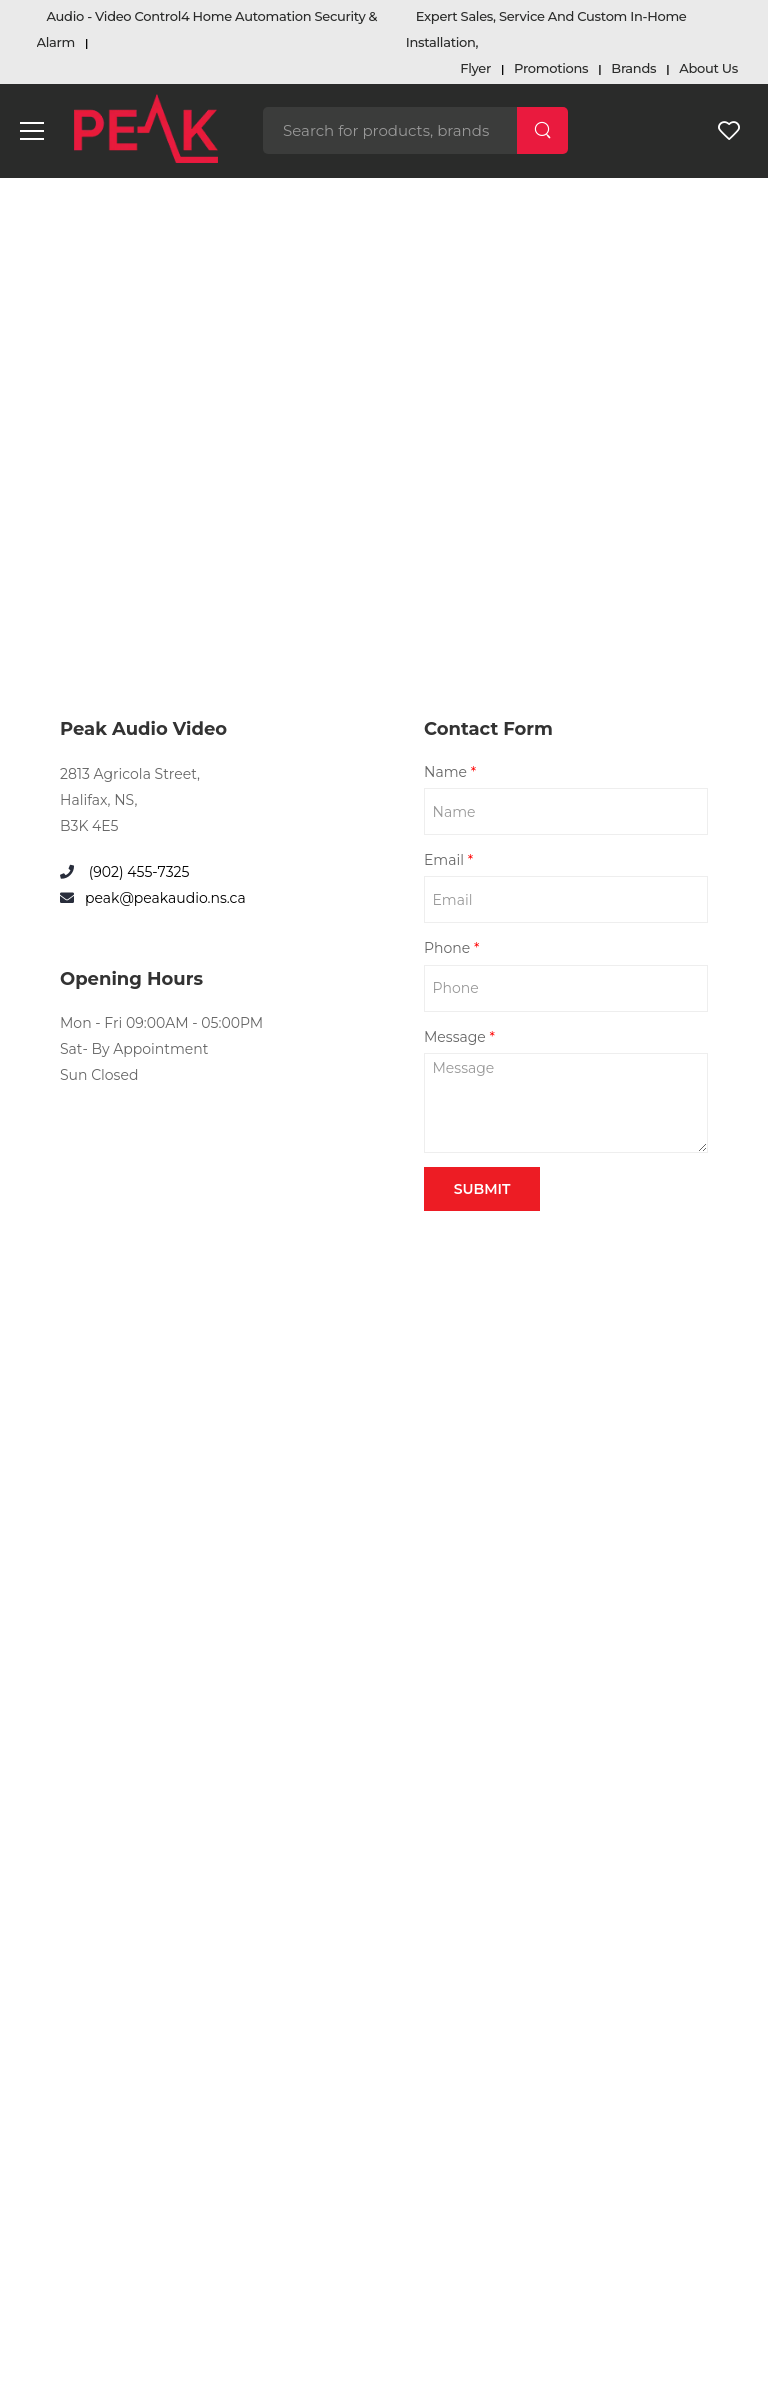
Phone (451, 948)
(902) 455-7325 (137, 872)
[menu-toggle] (32, 131)
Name (450, 772)
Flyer (475, 68)
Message (459, 1037)
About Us (708, 68)
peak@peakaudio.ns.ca (165, 898)
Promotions (551, 68)
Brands (633, 68)
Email (448, 860)
